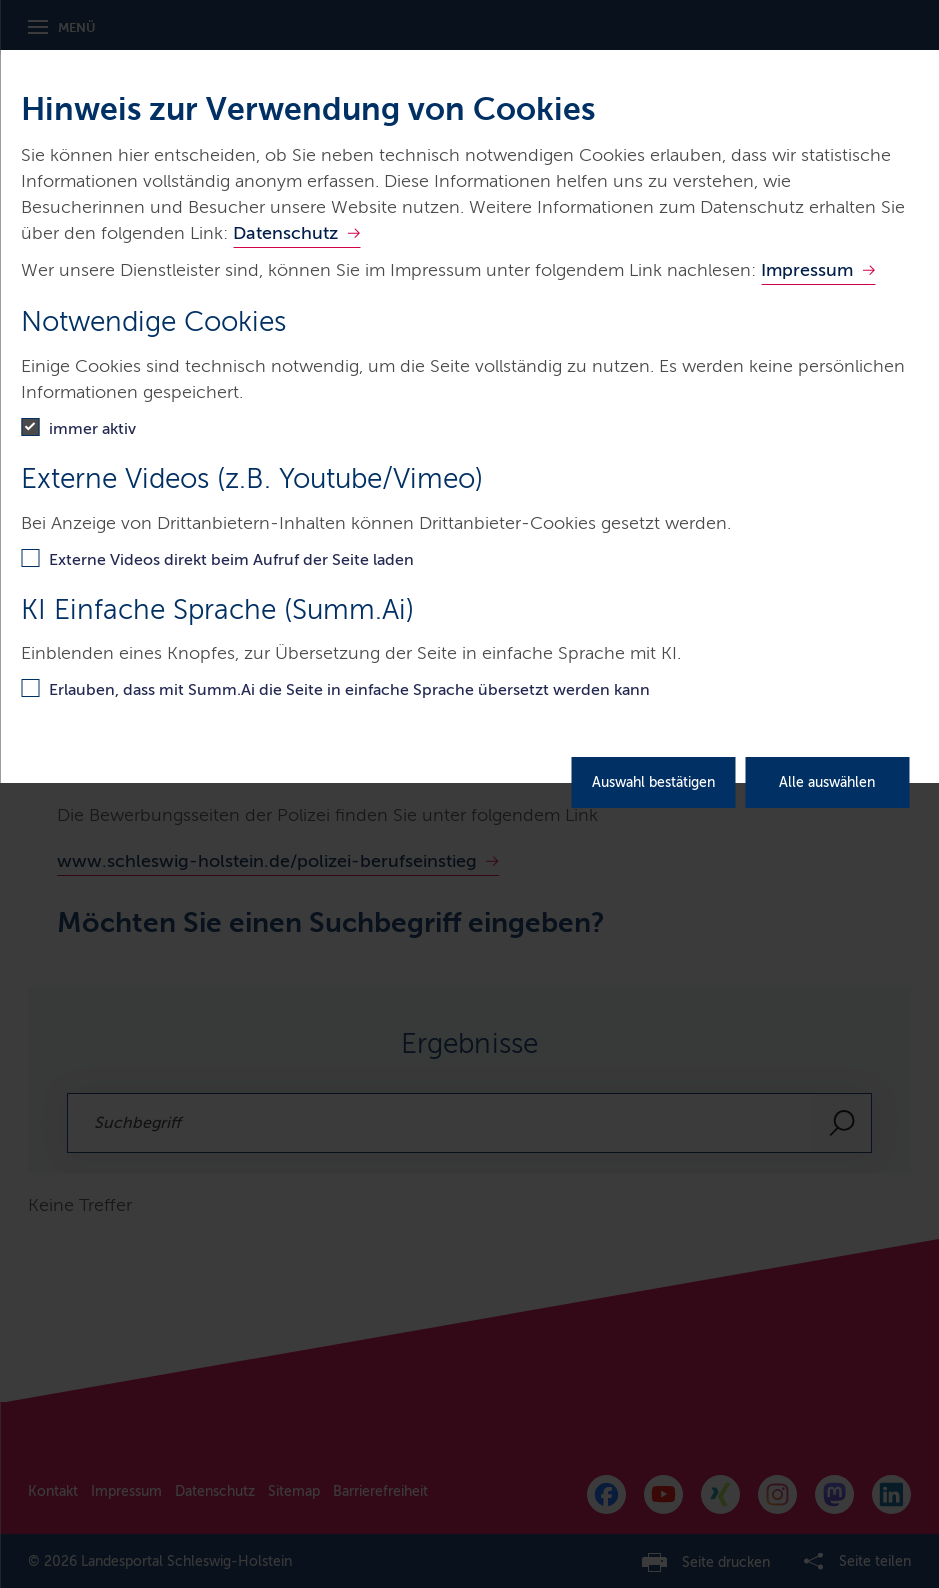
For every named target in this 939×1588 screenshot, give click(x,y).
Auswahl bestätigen (653, 782)
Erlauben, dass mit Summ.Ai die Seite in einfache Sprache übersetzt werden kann (349, 689)
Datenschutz (285, 233)
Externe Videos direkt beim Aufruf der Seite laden (231, 559)
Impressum (807, 270)
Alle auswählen (827, 782)
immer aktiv (92, 428)
